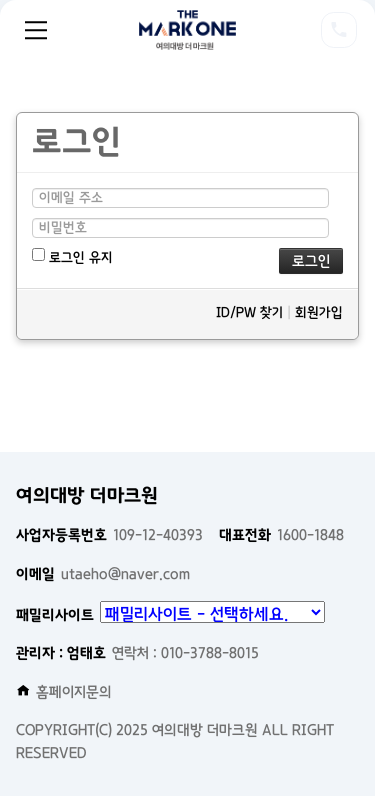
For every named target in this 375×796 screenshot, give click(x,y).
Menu (36, 30)
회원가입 (319, 312)
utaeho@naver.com (103, 574)
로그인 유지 (72, 256)
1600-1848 (281, 535)
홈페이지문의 (64, 692)
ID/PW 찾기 (249, 312)
